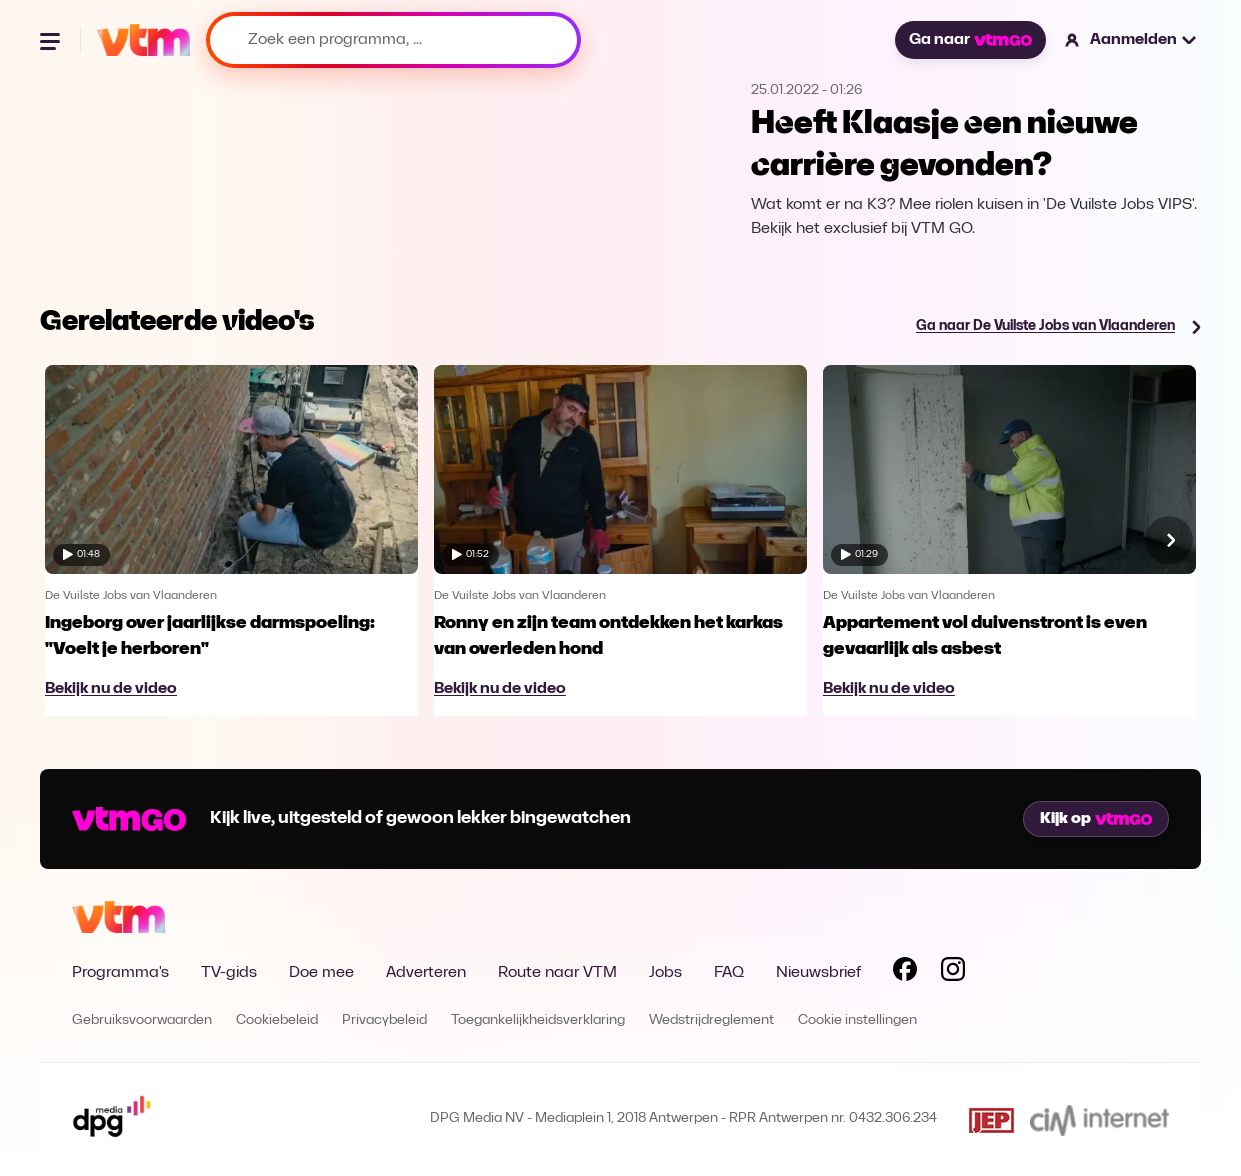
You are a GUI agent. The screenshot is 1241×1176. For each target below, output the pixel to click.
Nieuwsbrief (818, 973)
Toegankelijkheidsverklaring (538, 1020)
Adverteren (426, 973)
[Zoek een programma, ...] (393, 40)
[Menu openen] (52, 40)
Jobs (665, 973)
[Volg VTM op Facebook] (905, 973)
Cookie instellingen (857, 1020)
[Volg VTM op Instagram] (953, 973)
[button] (1131, 40)
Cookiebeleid (277, 1020)
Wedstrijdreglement (711, 1020)
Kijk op (1096, 819)
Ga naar (970, 40)
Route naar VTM (557, 973)
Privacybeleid (384, 1020)
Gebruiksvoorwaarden (142, 1020)
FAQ (729, 973)
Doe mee (321, 973)
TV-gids (229, 973)
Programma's (120, 973)
